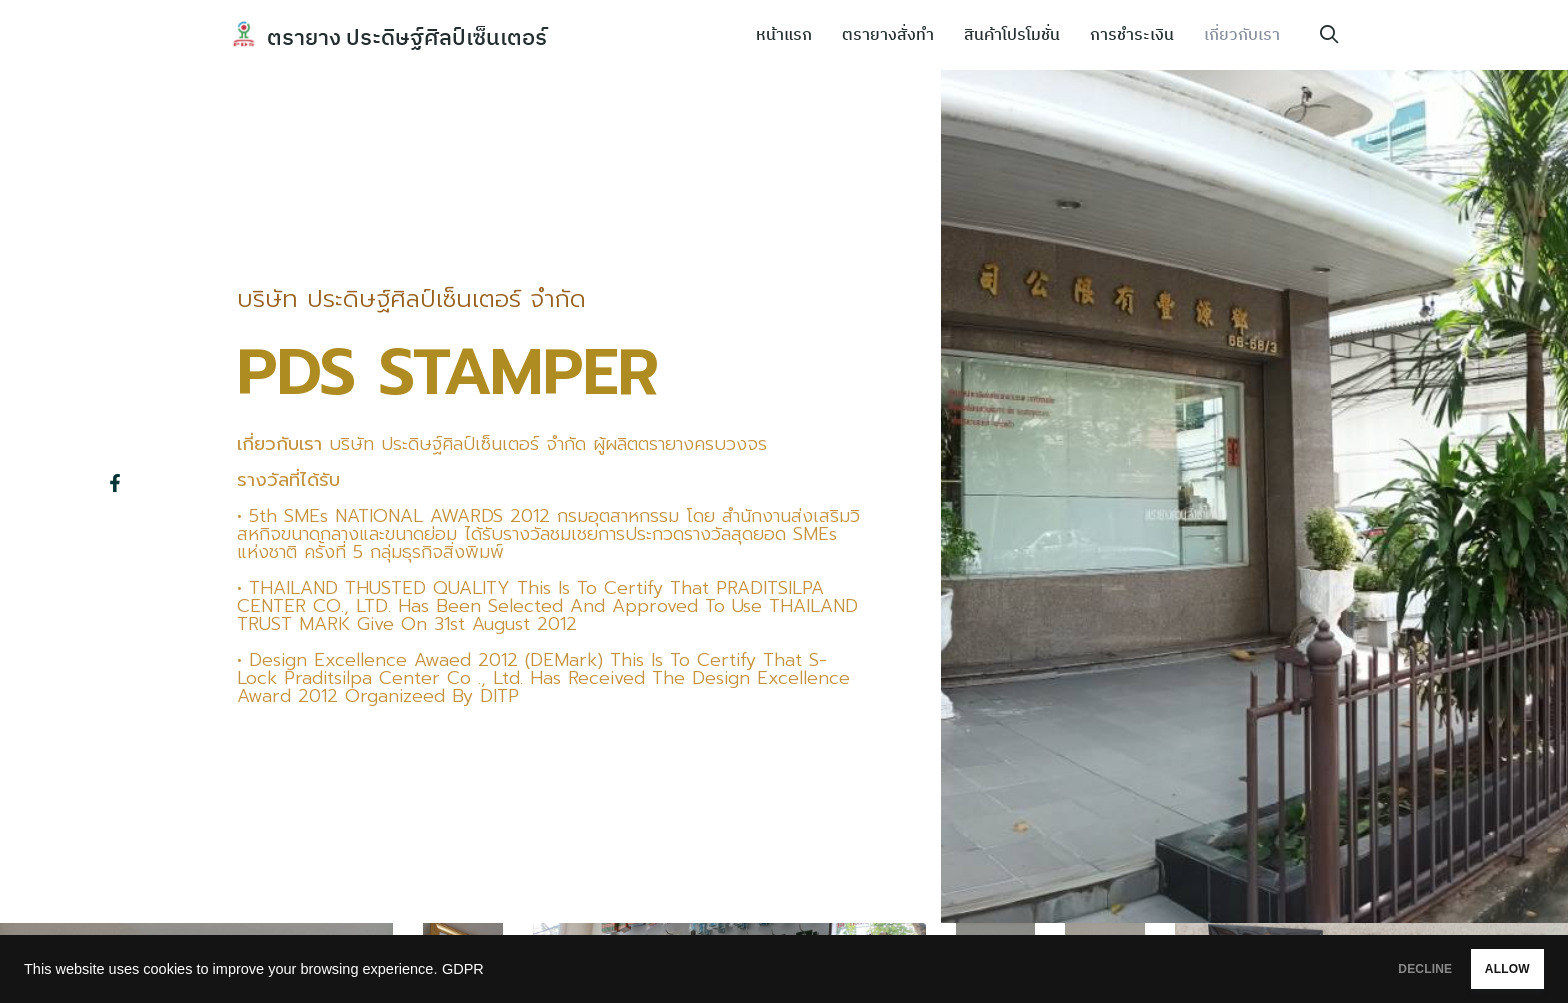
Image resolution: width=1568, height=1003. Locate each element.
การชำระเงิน (1132, 35)
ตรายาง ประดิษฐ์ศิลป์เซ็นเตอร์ (419, 36)
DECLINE (1363, 969)
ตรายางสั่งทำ (888, 35)
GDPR (463, 969)
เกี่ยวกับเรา (1242, 35)
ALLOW (1486, 969)
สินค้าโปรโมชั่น (1012, 35)
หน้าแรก (784, 35)
